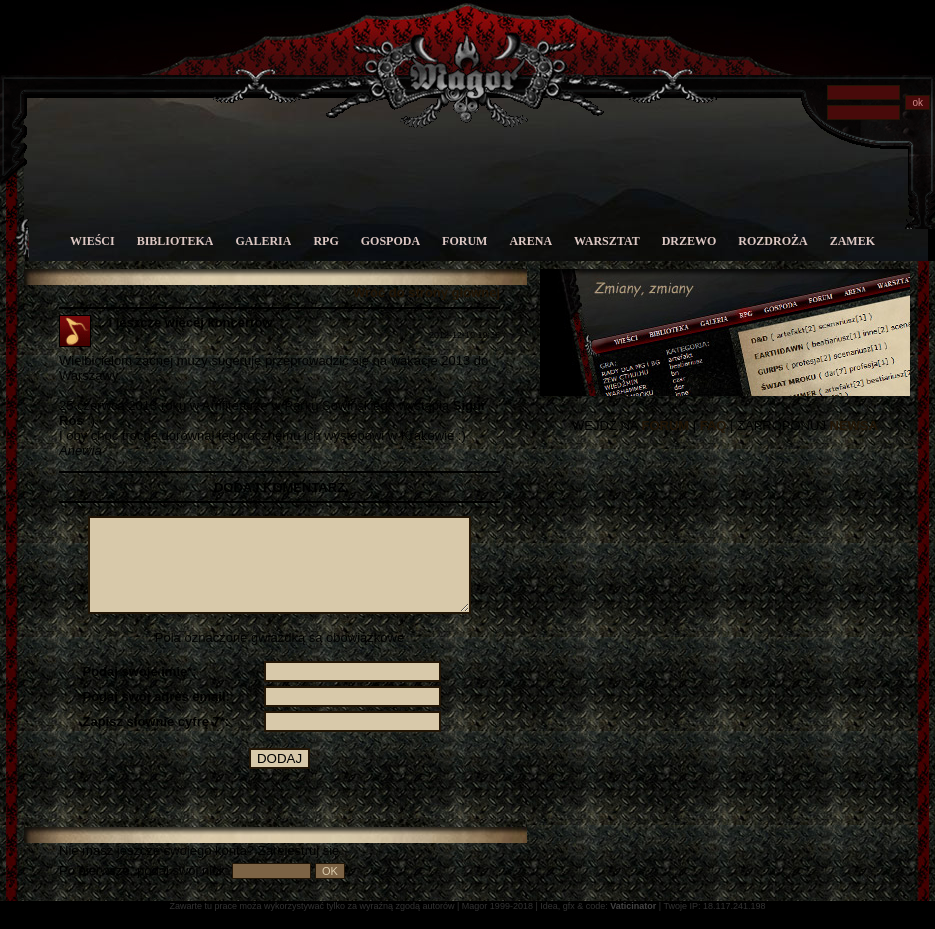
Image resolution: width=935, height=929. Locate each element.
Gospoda (390, 241)
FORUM (665, 425)
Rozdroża (772, 241)
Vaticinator (633, 924)
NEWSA (854, 425)
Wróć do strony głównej (426, 292)
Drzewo (689, 241)
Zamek (852, 241)
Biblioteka (175, 241)
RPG (325, 241)
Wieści (92, 241)
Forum (464, 241)
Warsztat (607, 241)
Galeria (263, 241)
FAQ (713, 425)
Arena (530, 241)
